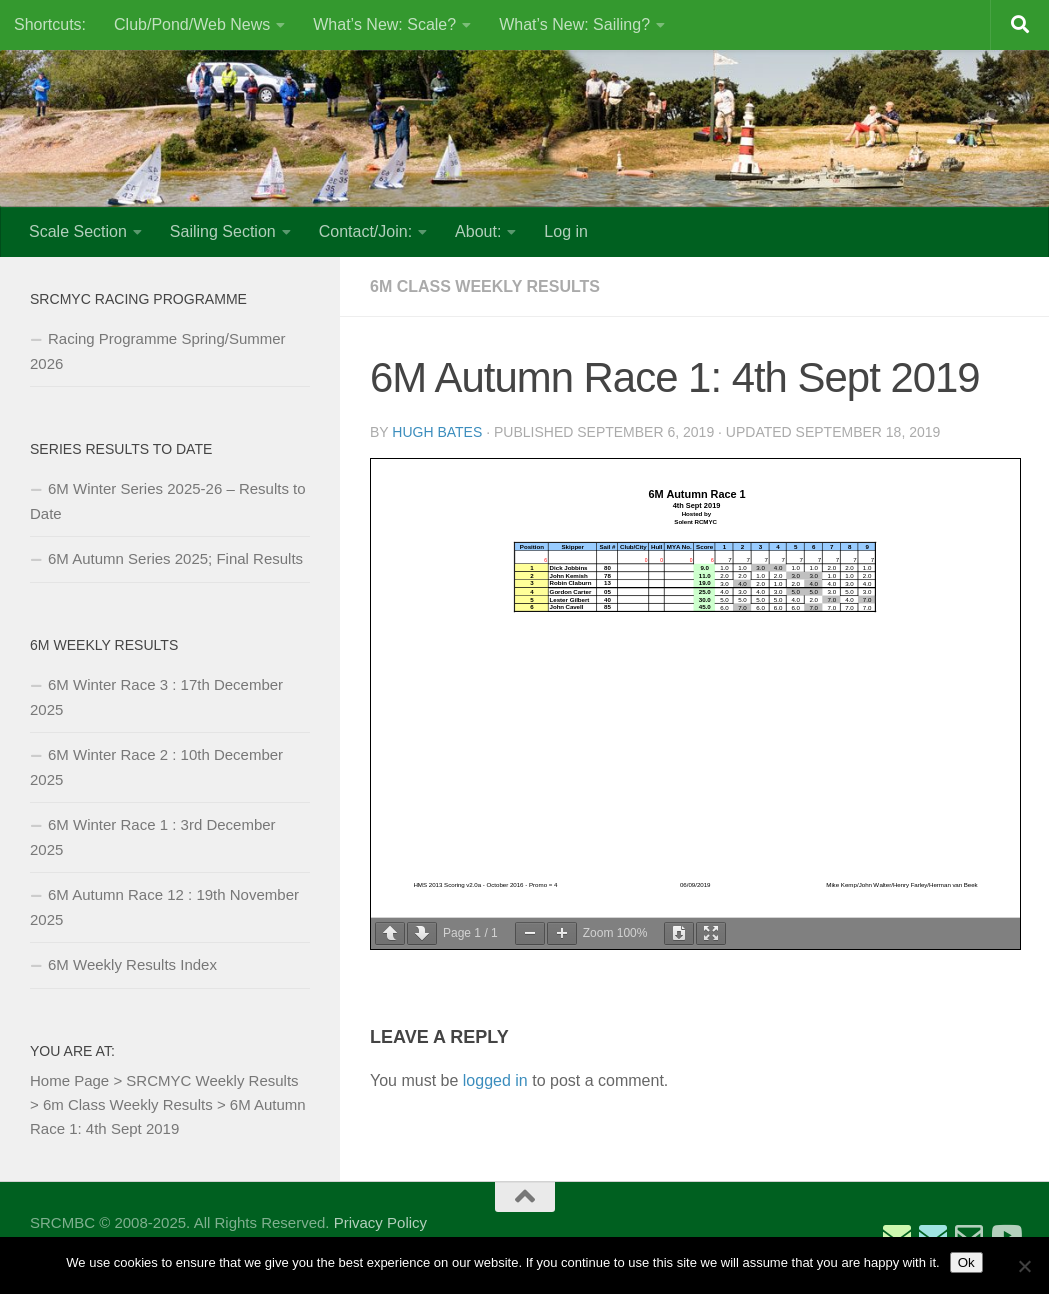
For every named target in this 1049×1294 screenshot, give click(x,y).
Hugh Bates (437, 432)
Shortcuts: (50, 24)
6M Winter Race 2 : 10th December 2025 (156, 767)
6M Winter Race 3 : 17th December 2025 (156, 697)
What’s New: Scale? (384, 24)
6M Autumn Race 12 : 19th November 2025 (164, 907)
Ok (966, 1262)
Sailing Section (223, 231)
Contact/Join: (365, 231)
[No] (1024, 1266)
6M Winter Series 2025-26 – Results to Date (168, 501)
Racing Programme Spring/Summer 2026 (158, 351)
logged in (495, 1080)
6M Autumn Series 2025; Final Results (175, 558)
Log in (566, 231)
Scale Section (78, 231)
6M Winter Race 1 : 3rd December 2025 (153, 837)
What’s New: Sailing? (574, 24)
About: (478, 231)
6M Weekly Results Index (132, 964)
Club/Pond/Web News (192, 24)
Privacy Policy (380, 1222)
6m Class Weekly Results (485, 286)
